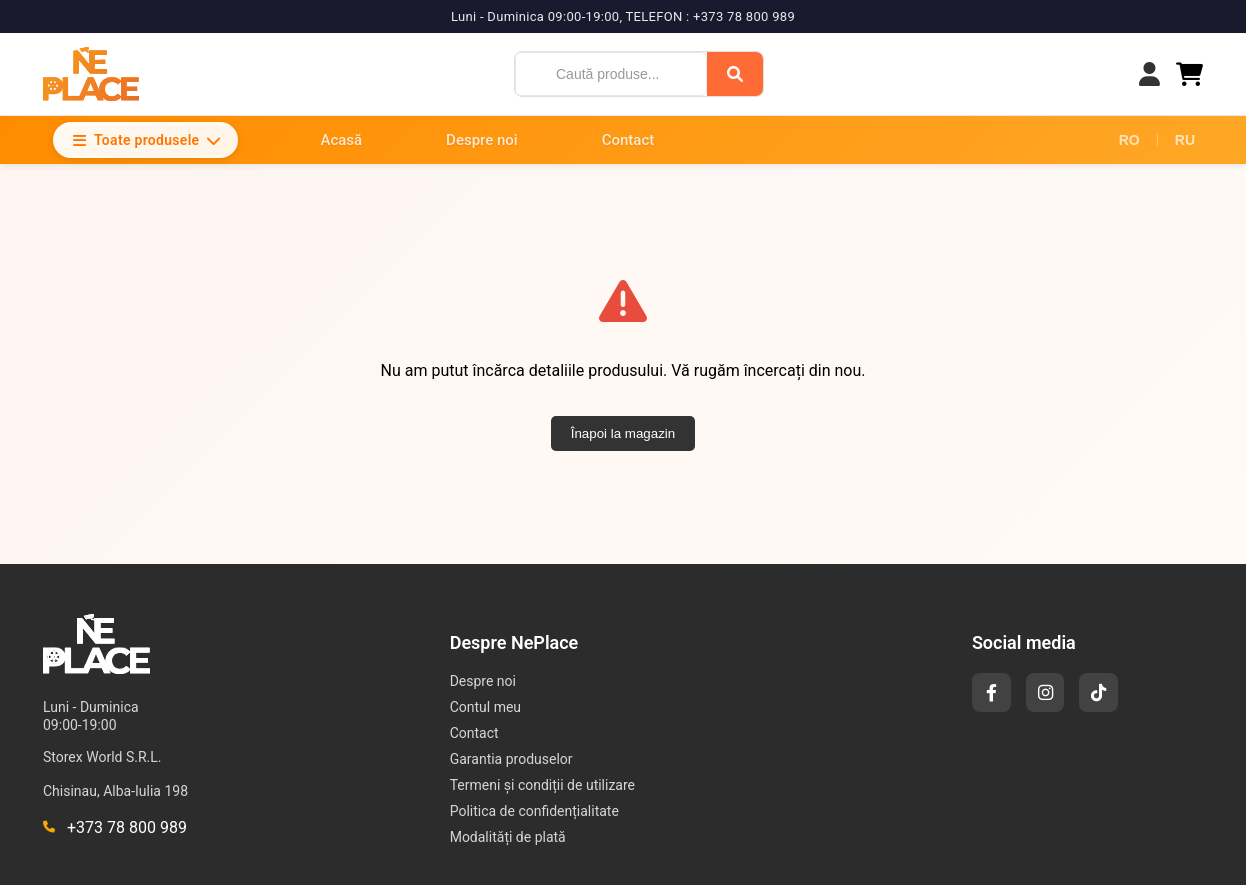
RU (1185, 140)
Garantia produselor (511, 759)
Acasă (341, 140)
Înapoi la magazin (623, 433)
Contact (628, 140)
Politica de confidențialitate (534, 811)
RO (1129, 140)
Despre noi (482, 140)
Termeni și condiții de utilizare (542, 785)
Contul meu (485, 707)
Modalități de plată (508, 837)
